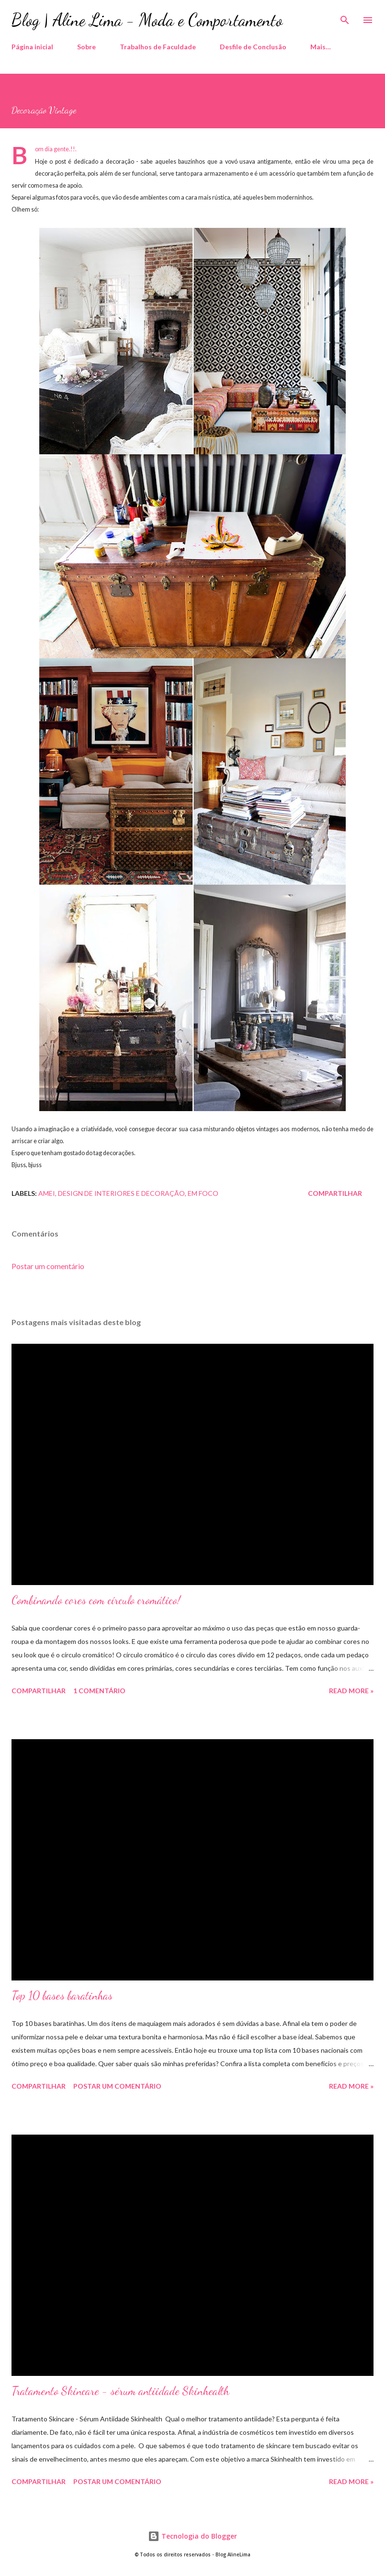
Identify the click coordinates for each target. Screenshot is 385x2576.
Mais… (320, 47)
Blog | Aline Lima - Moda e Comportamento (147, 20)
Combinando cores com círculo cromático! (96, 1600)
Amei (46, 1193)
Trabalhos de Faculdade (158, 47)
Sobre (86, 47)
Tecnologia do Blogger (192, 2536)
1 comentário (99, 1691)
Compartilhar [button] (335, 1193)
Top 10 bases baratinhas (62, 1995)
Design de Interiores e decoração (121, 1193)
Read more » (351, 1691)
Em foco (203, 1193)
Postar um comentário (47, 1266)
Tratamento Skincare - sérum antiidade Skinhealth (120, 2391)
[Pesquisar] (345, 17)
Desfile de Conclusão (253, 47)
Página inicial (32, 47)
